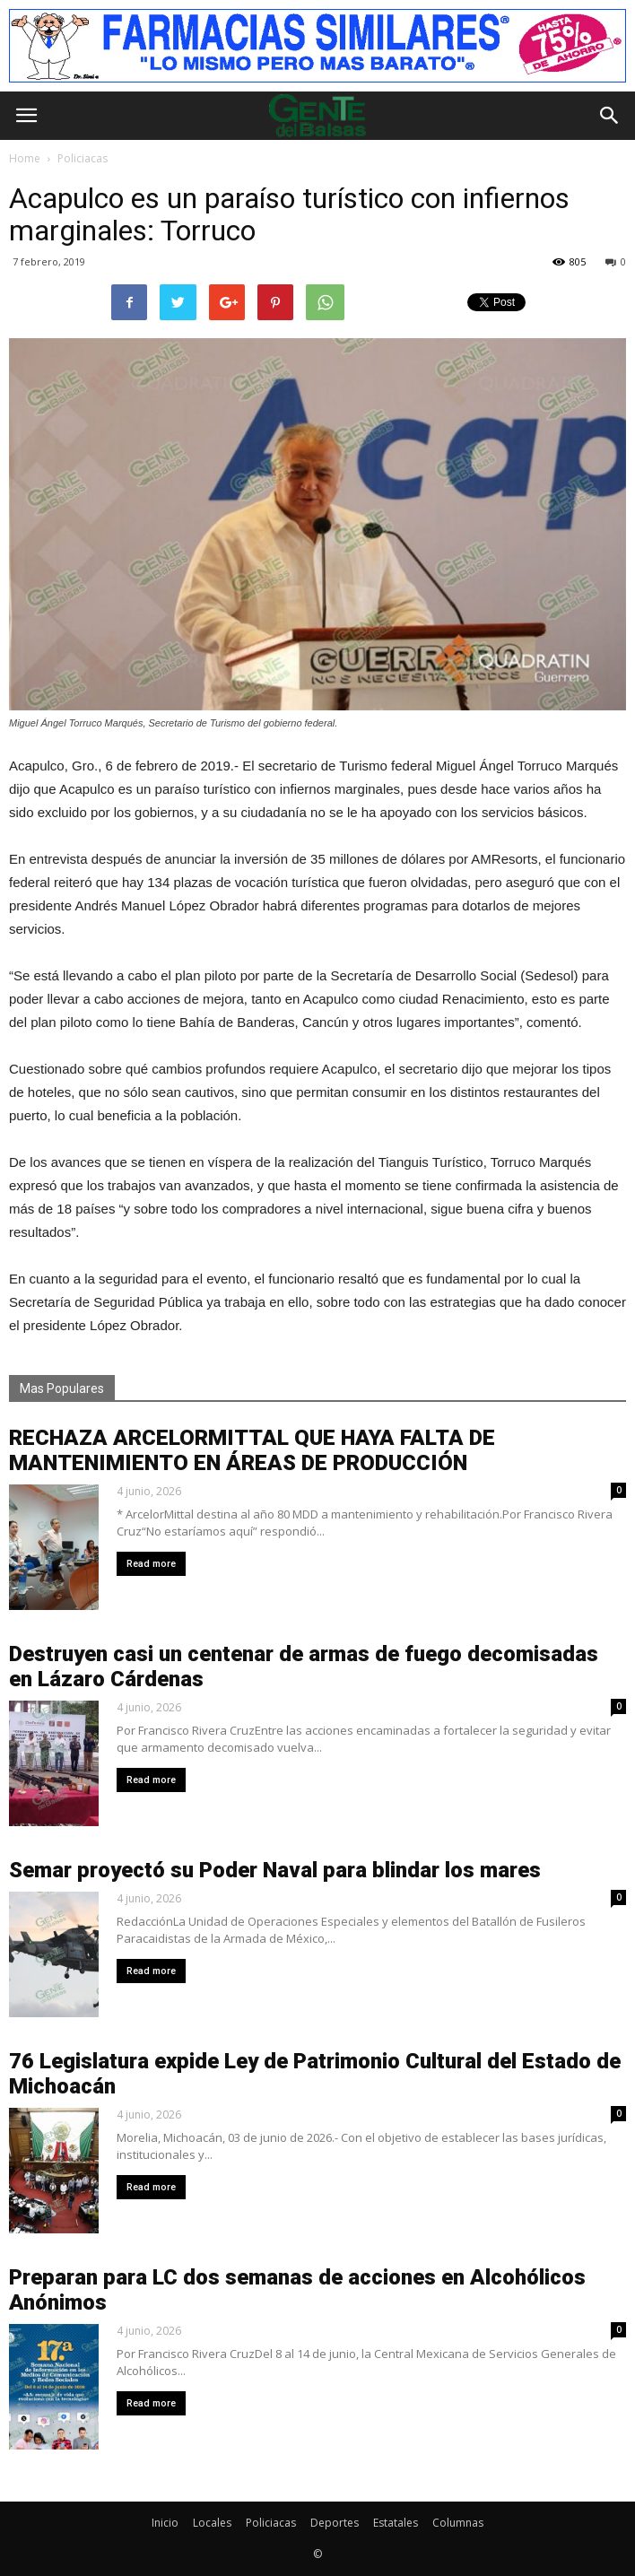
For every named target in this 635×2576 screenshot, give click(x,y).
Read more (151, 1564)
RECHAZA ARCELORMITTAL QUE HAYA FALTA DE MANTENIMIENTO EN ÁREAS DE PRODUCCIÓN (252, 1450)
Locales (212, 2522)
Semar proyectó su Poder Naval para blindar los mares (275, 1870)
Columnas (457, 2522)
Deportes (334, 2522)
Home (24, 158)
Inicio (165, 2522)
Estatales (395, 2522)
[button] (610, 115)
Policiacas (271, 2522)
